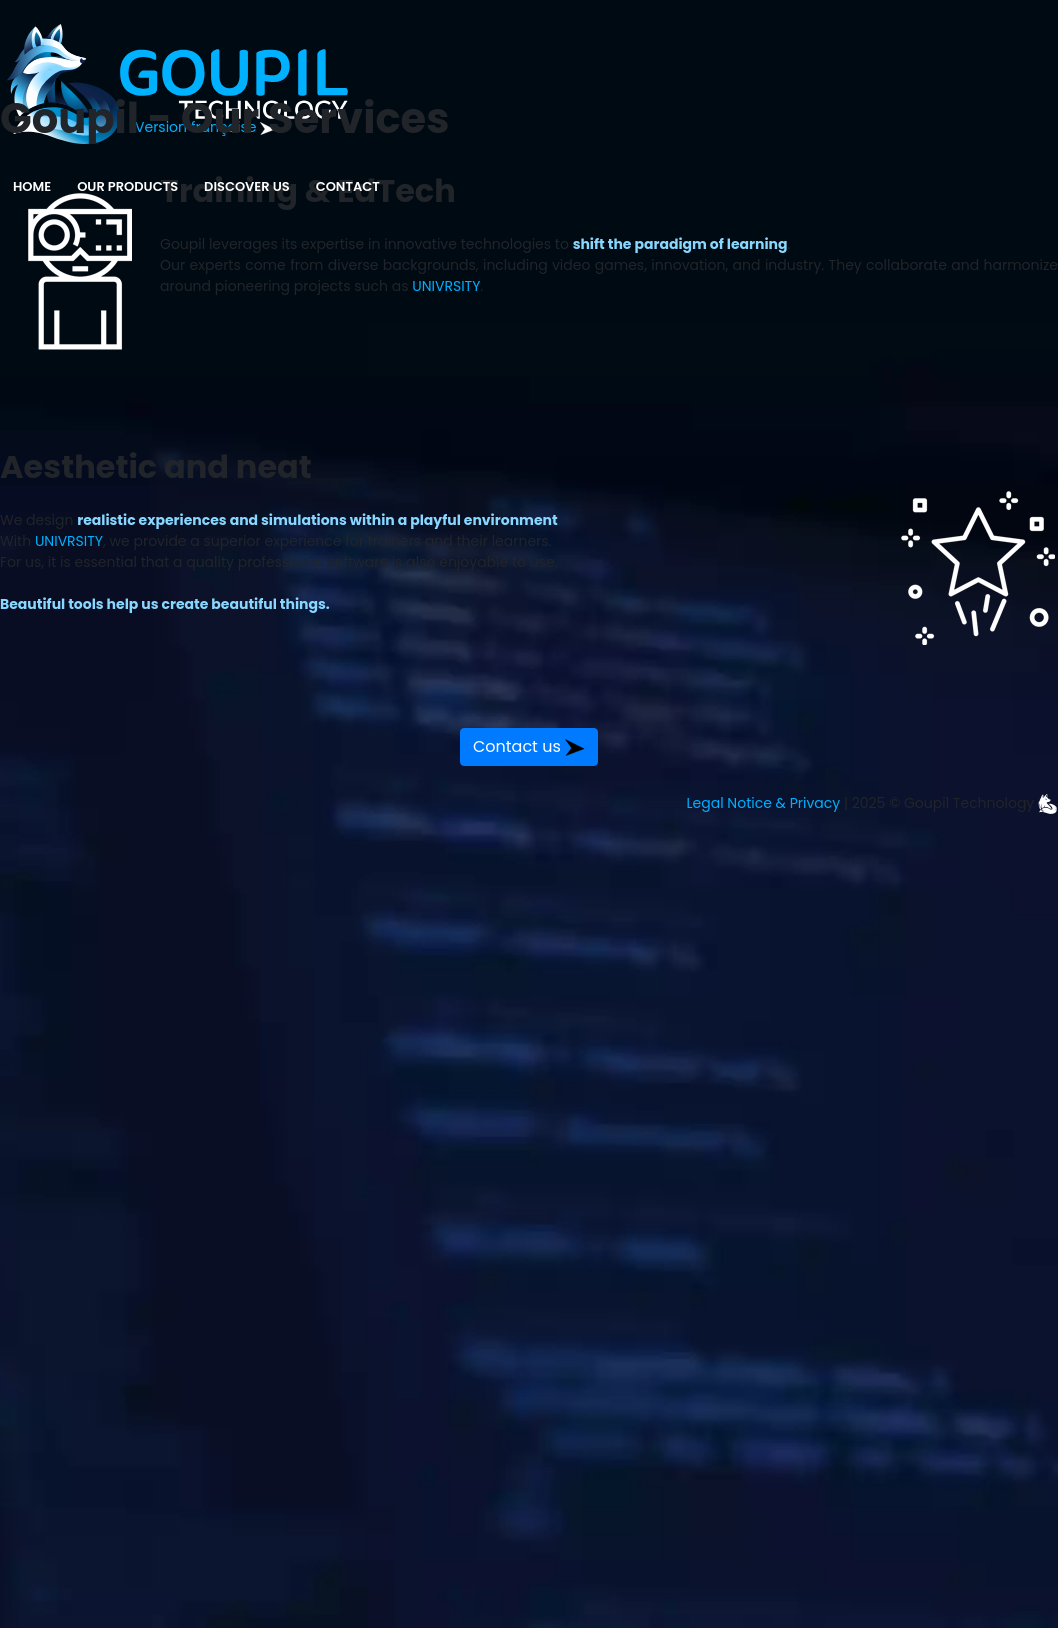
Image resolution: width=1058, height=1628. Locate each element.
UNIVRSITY (446, 286)
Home (32, 186)
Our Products (127, 186)
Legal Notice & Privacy (764, 803)
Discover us (251, 179)
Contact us (529, 746)
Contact (348, 186)
